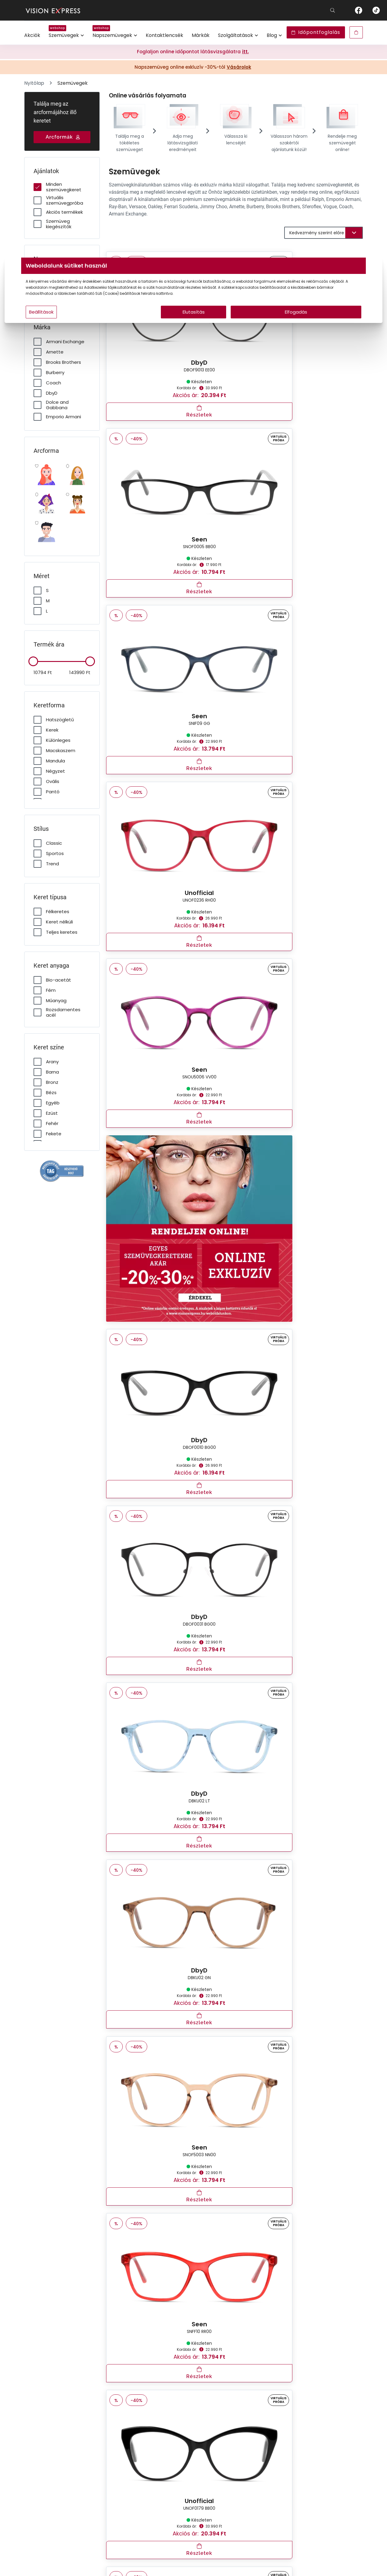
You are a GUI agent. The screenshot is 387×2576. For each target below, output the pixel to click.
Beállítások (115, 324)
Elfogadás (251, 324)
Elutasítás (194, 324)
